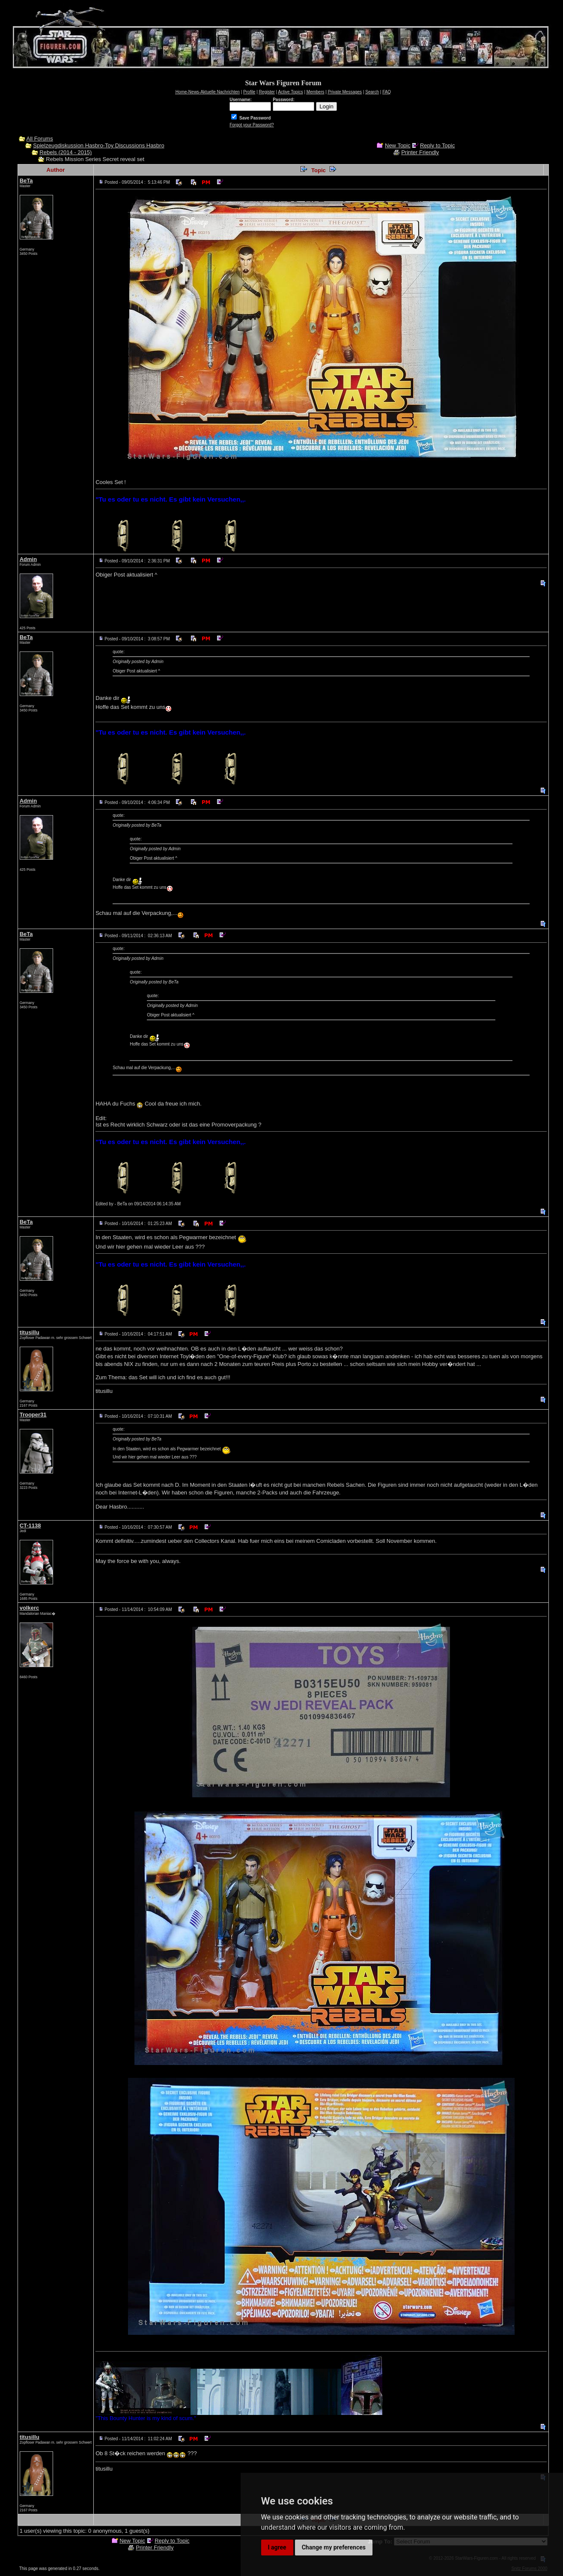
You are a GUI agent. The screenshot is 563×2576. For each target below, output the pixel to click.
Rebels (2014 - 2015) (65, 152)
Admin (28, 559)
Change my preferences (334, 2547)
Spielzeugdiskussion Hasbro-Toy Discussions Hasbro (98, 145)
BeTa (26, 180)
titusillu (29, 1332)
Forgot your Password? (251, 125)
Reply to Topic (437, 145)
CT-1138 (30, 1525)
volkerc (29, 1608)
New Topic (398, 145)
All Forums (40, 138)
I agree (277, 2547)
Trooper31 (33, 1414)
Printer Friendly (420, 152)
